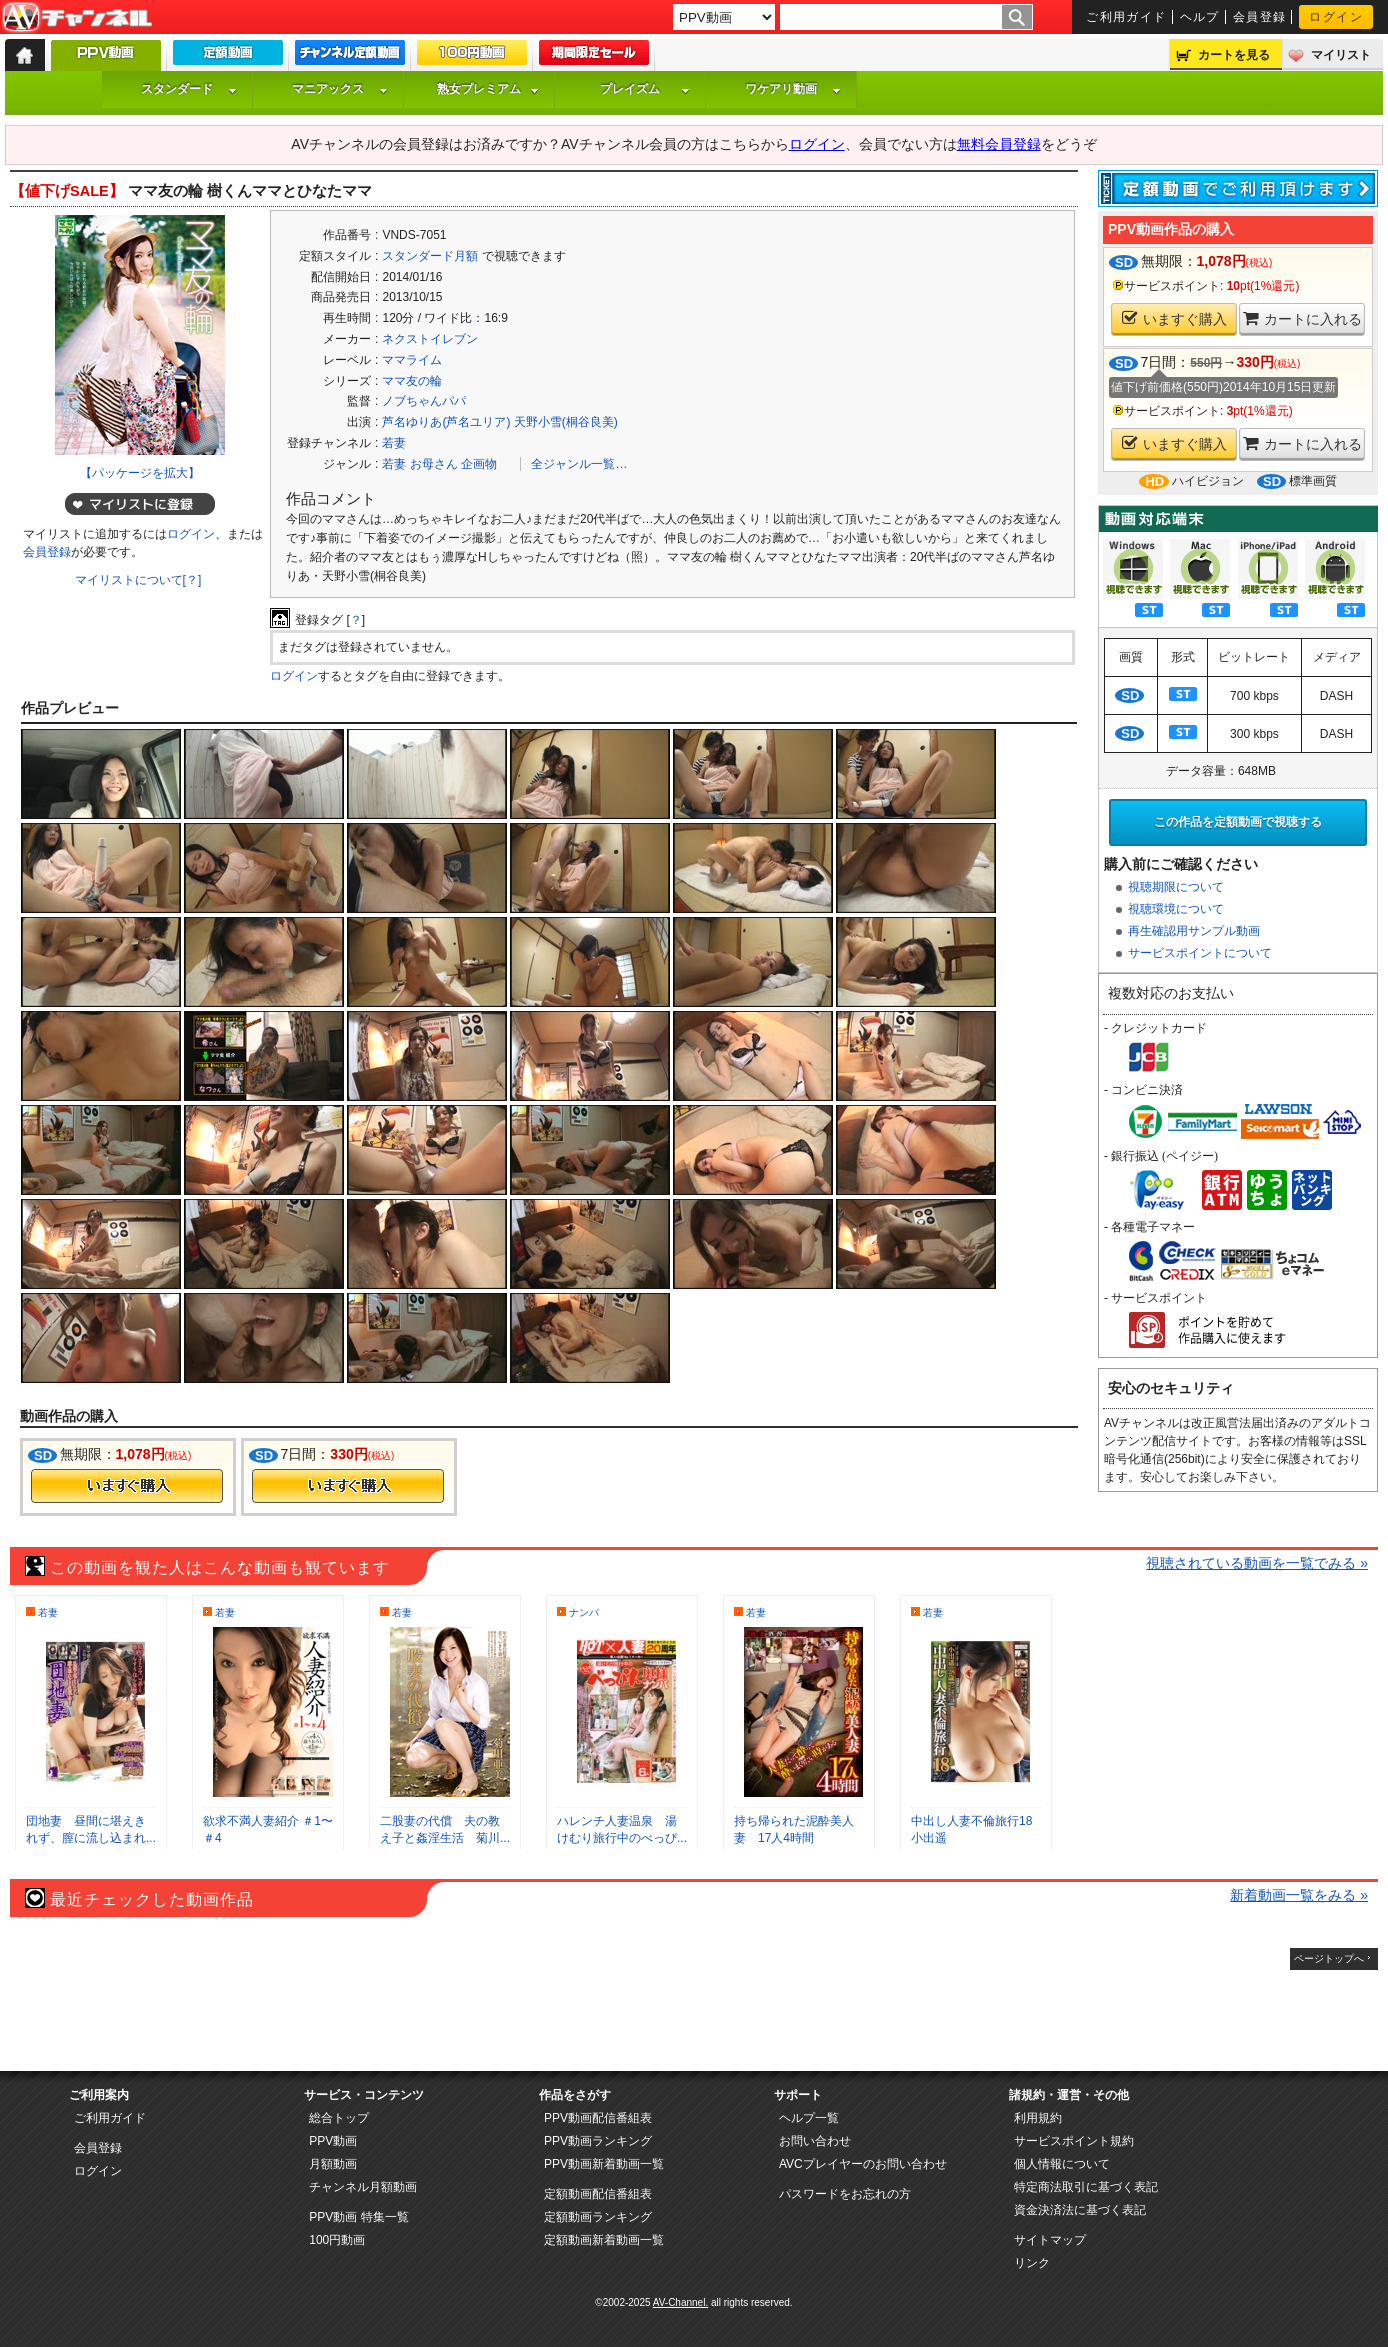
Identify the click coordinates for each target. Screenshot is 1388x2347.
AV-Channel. (680, 2302)
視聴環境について (1176, 909)
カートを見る (1234, 55)
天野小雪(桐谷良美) (566, 422)
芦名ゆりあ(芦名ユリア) (446, 422)
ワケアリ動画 (793, 89)
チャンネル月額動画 (363, 2187)
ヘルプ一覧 (809, 2118)
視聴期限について (1176, 887)
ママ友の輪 (412, 381)
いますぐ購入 (1174, 318)
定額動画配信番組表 (598, 2194)
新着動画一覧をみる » (1299, 1895)
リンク (1032, 2263)
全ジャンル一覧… (579, 464)
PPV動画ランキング (598, 2141)
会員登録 (1260, 17)
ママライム (412, 360)
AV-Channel (77, 18)
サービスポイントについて (1200, 953)
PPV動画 (333, 2141)
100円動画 (337, 2240)
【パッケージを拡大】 (140, 473)
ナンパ (584, 1612)
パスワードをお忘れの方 (845, 2194)
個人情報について (1062, 2164)
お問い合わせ (815, 2141)
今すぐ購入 (127, 1486)
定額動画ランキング (598, 2217)
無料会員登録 (999, 144)
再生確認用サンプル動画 (1194, 931)
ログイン (1336, 17)
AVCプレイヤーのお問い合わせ (863, 2164)
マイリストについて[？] (138, 580)
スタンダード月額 (430, 256)
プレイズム (645, 89)
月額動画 (333, 2164)
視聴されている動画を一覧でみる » (1257, 1563)
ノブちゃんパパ (424, 401)
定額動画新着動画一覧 (604, 2240)
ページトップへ (1329, 1958)
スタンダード (189, 89)
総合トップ (339, 2118)
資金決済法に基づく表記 (1080, 2210)
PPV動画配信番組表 (598, 2118)
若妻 (394, 443)
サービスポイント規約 (1074, 2141)
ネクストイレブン (430, 339)
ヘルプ (1200, 17)
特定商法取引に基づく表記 (1086, 2187)
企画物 (479, 464)
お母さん (434, 464)
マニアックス (340, 89)
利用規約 (1038, 2118)
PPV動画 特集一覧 (358, 2217)
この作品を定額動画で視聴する (1238, 822)
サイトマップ (1050, 2240)
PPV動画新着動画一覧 (604, 2164)
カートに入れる (1302, 318)
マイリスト (1341, 55)
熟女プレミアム (488, 89)
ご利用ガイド (1126, 17)
